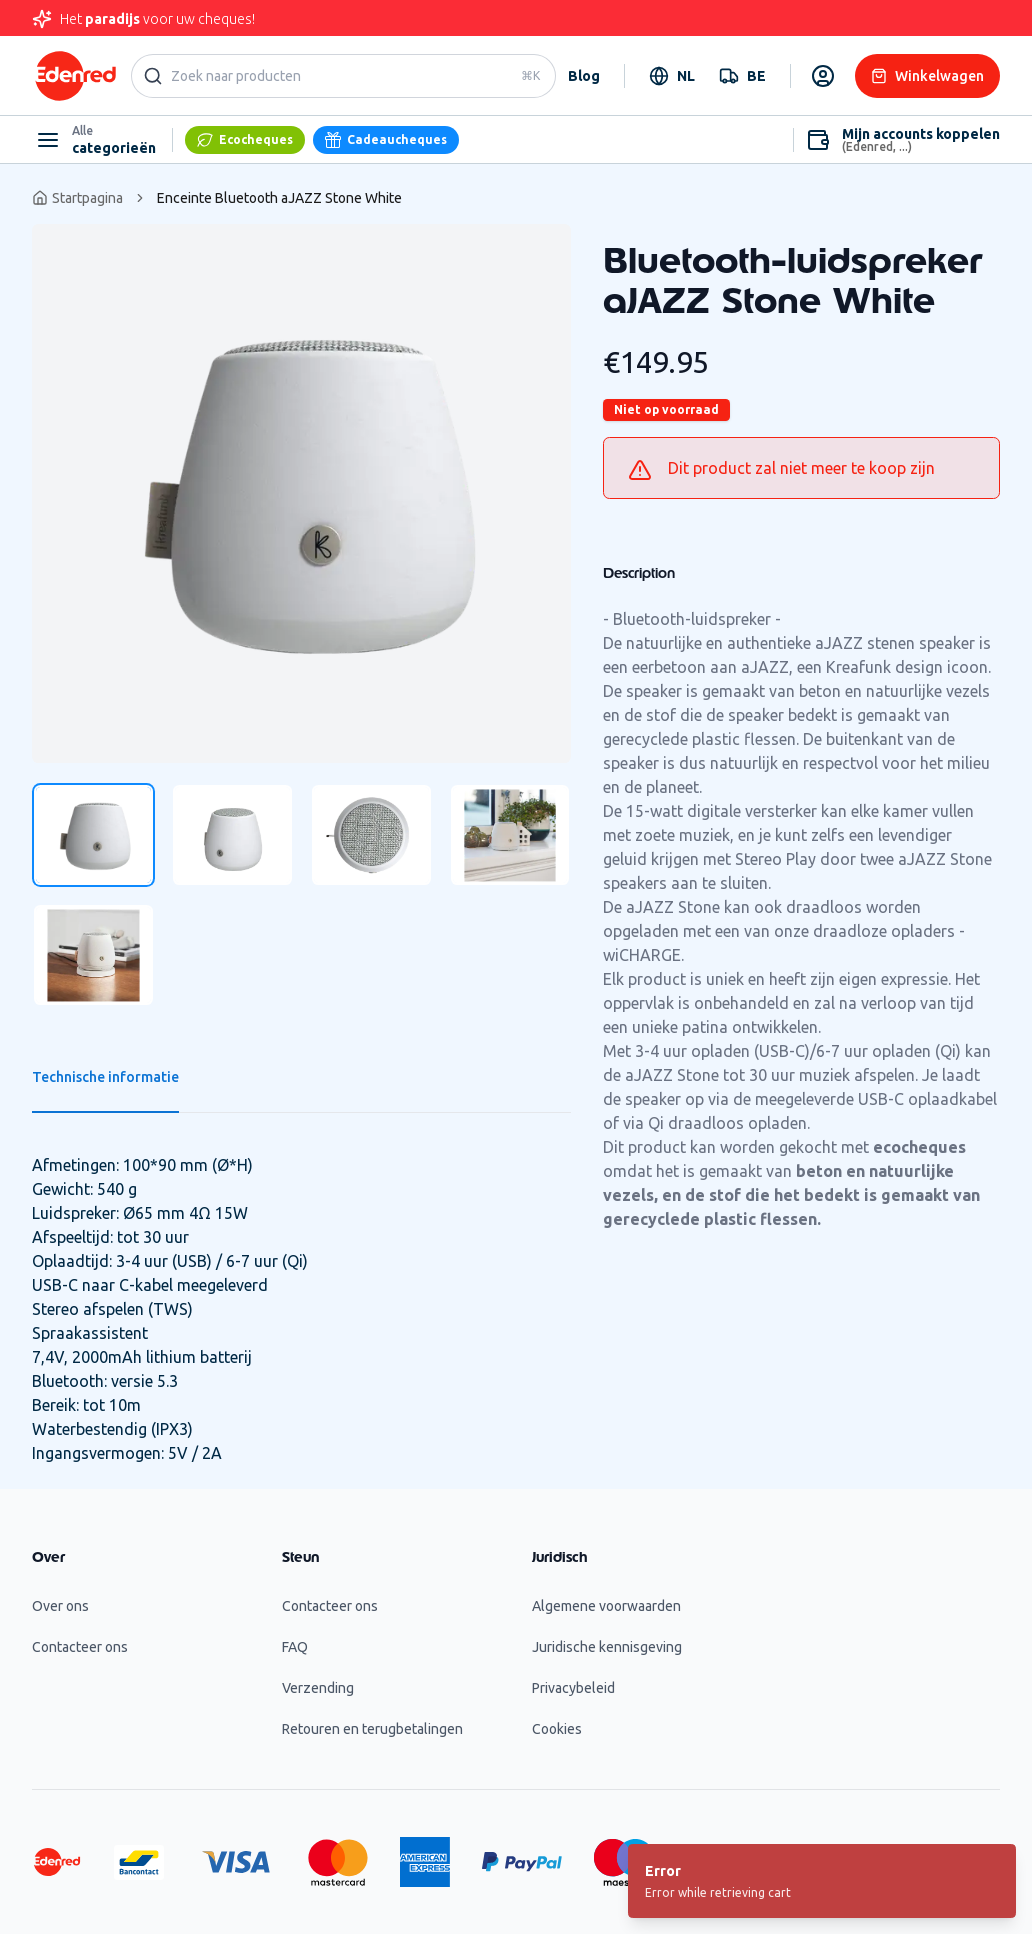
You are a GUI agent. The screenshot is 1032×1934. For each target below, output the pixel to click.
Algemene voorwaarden (606, 1606)
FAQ (295, 1647)
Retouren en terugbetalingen (372, 1729)
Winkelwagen (927, 76)
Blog (584, 76)
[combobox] (672, 76)
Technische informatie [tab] (105, 1077)
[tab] (93, 835)
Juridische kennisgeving (607, 1647)
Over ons (60, 1606)
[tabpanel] (301, 493)
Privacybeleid (573, 1688)
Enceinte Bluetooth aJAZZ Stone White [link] (279, 198)
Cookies (557, 1729)
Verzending (318, 1688)
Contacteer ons (80, 1647)
